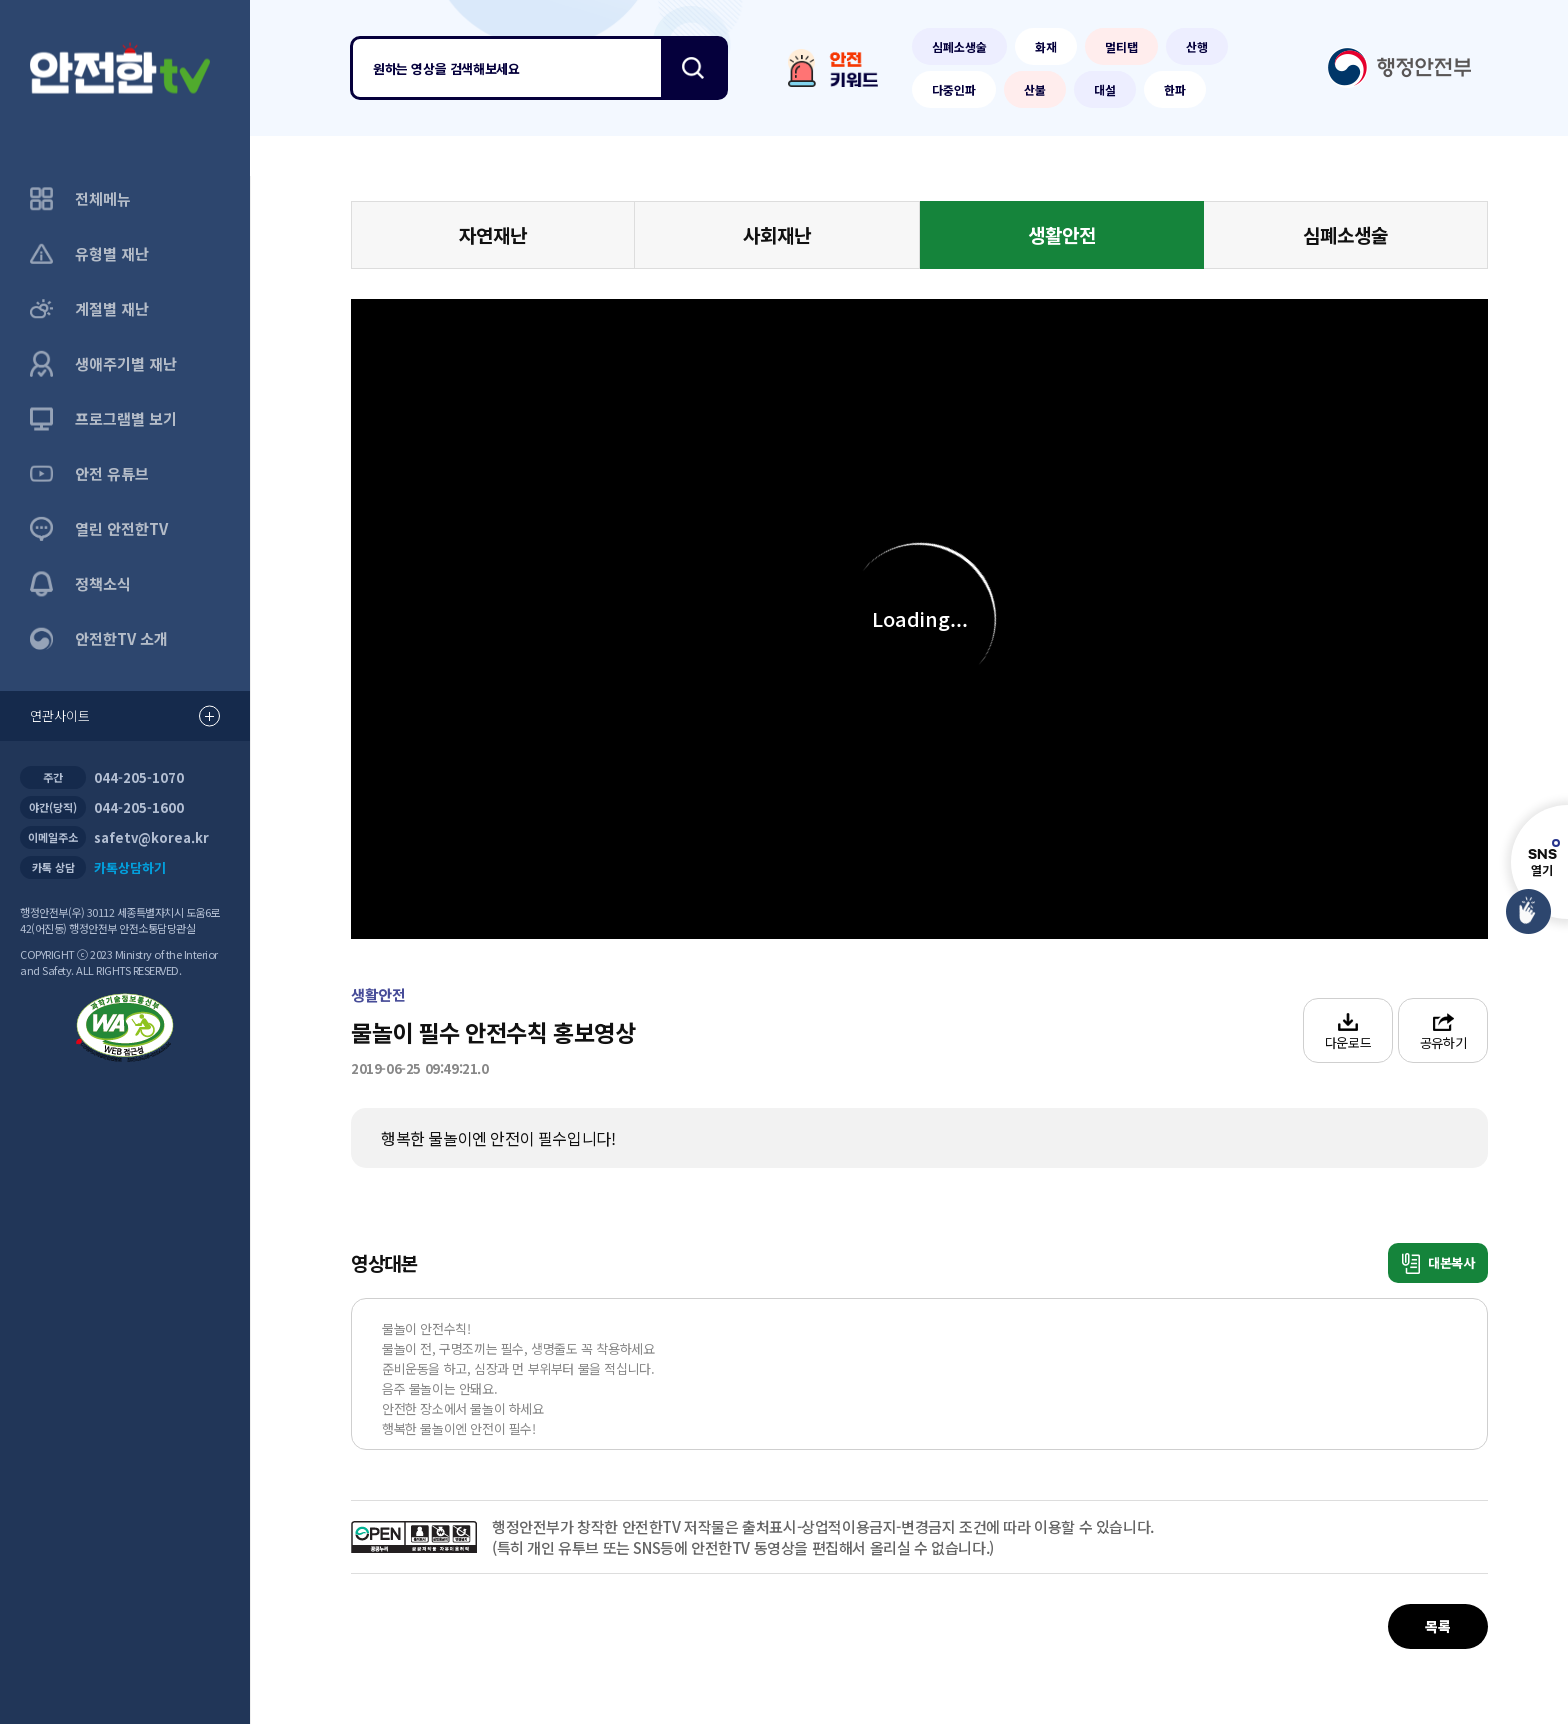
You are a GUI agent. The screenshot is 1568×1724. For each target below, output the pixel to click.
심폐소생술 (959, 46)
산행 (1197, 46)
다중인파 (954, 89)
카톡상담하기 (130, 867)
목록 (1437, 1626)
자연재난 (493, 234)
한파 (1175, 89)
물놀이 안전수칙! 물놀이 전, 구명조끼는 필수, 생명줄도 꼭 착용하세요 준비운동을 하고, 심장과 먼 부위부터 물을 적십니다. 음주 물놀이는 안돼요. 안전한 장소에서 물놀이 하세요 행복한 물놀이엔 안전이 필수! (520, 1378)
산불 (1035, 89)
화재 (1046, 46)
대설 (1105, 89)
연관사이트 (125, 716)
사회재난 (777, 234)
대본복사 (1438, 1263)
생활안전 (1062, 234)
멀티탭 (1121, 46)
